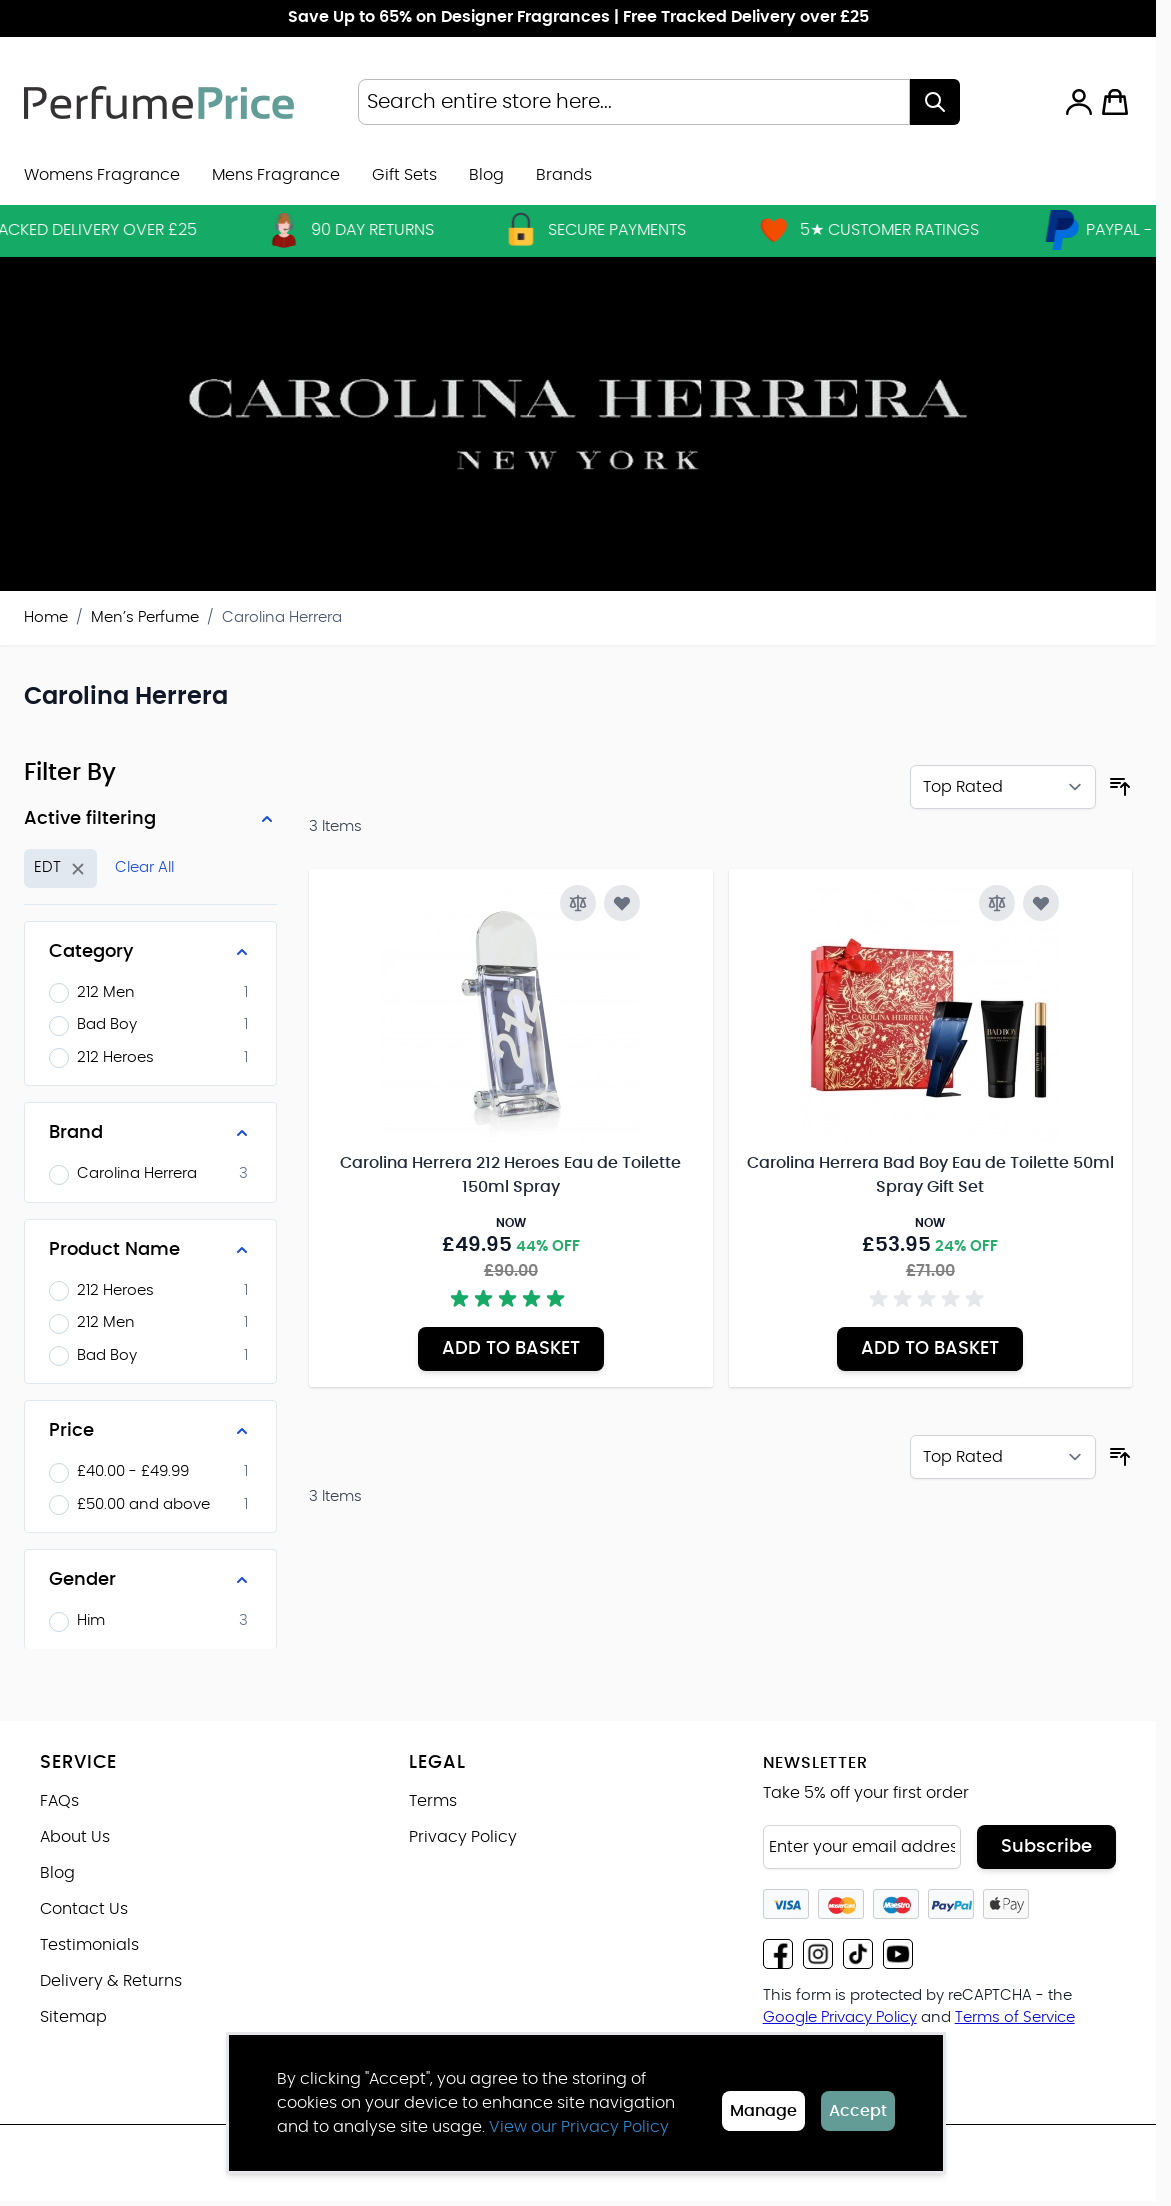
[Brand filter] (150, 1133)
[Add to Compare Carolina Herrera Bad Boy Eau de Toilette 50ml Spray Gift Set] (997, 903)
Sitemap (73, 2017)
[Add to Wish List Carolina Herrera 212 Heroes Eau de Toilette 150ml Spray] (622, 903)
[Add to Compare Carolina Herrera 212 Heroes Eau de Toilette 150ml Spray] (578, 903)
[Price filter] (150, 1431)
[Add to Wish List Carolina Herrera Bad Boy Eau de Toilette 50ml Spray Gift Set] (1041, 903)
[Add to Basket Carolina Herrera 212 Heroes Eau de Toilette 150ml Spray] (511, 1349)
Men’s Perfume (145, 617)
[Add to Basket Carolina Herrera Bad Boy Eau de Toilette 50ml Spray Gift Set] (930, 1349)
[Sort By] (1003, 787)
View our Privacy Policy (579, 2127)
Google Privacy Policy (840, 2017)
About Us (75, 1837)
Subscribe (1046, 1847)
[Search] (935, 102)
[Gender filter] (150, 1580)
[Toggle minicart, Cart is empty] (1115, 102)
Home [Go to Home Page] (46, 617)
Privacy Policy (463, 1837)
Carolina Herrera (282, 617)
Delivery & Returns (111, 1981)
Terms (433, 1801)
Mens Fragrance (276, 175)
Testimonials (89, 1945)
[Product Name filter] (150, 1250)
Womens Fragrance (102, 175)
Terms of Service (1015, 2017)
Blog (486, 175)
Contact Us (84, 1909)
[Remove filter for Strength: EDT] (60, 868)
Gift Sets (404, 175)
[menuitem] (564, 175)
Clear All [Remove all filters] (144, 867)
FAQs (59, 1801)
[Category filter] (150, 952)
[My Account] (1079, 102)
